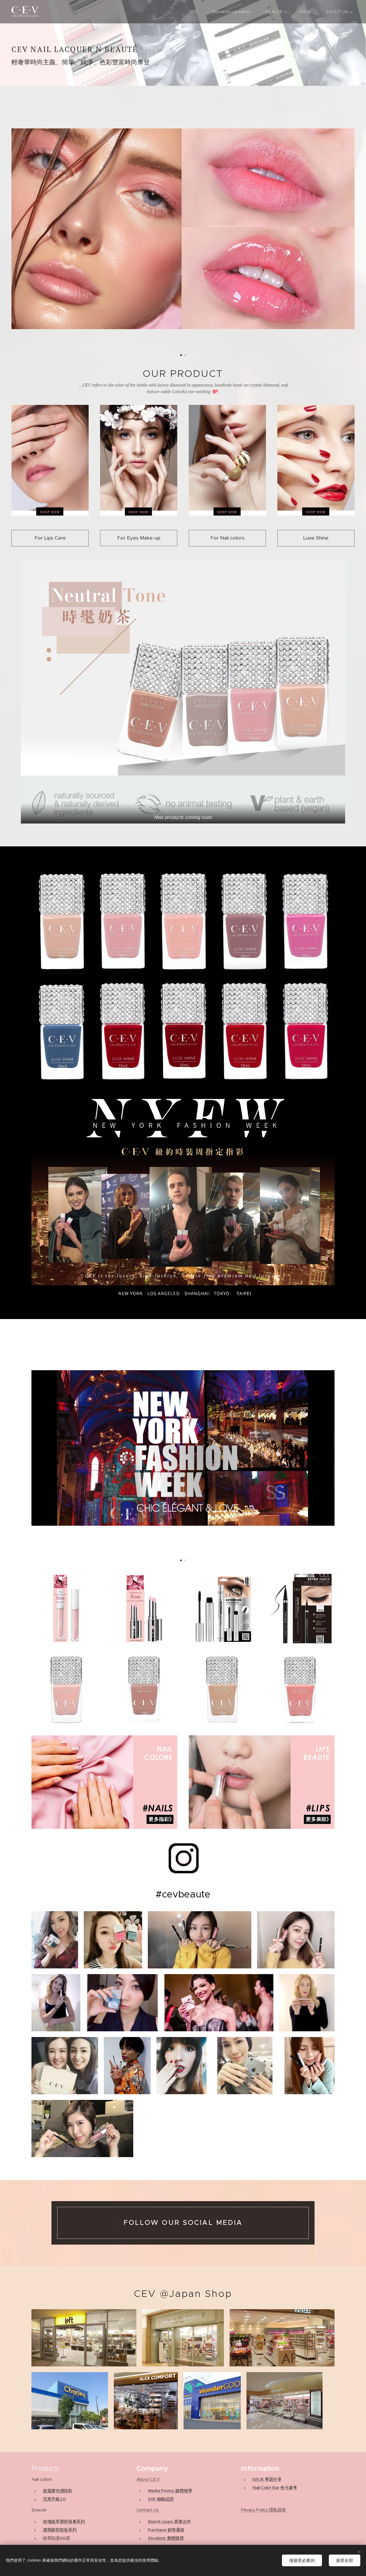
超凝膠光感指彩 (57, 2490)
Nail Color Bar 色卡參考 (274, 2487)
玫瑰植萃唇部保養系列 (64, 2521)
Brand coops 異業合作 (169, 2521)
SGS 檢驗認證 (161, 2499)
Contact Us (148, 2510)
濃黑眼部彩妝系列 (59, 2530)
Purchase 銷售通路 (166, 2530)
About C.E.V (148, 2479)
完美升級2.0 (54, 2499)
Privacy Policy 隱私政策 (264, 2510)
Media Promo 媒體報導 (170, 2490)
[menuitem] (194, 12)
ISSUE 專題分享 (267, 2479)
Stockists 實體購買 (166, 2538)
